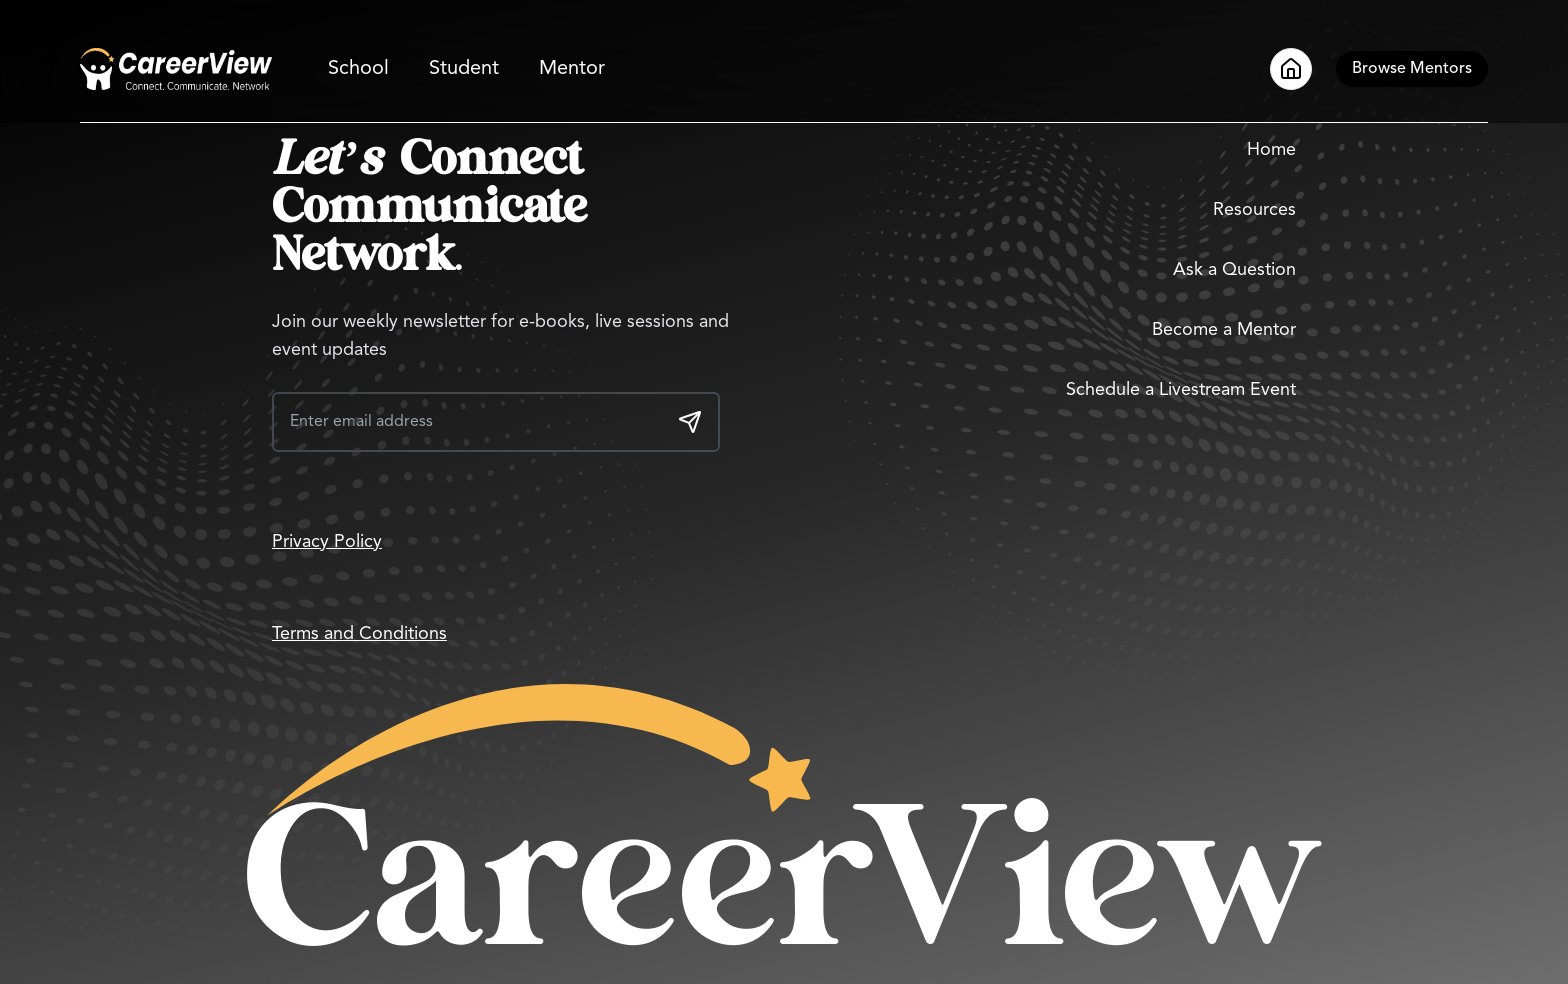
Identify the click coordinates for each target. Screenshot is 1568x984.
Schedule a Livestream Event (1181, 390)
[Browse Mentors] (1412, 69)
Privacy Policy (327, 542)
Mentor (572, 69)
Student (464, 69)
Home (1271, 150)
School (358, 69)
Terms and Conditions (359, 634)
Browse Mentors (1412, 69)
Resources (1254, 210)
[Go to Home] (176, 69)
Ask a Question (1234, 270)
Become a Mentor (1224, 330)
